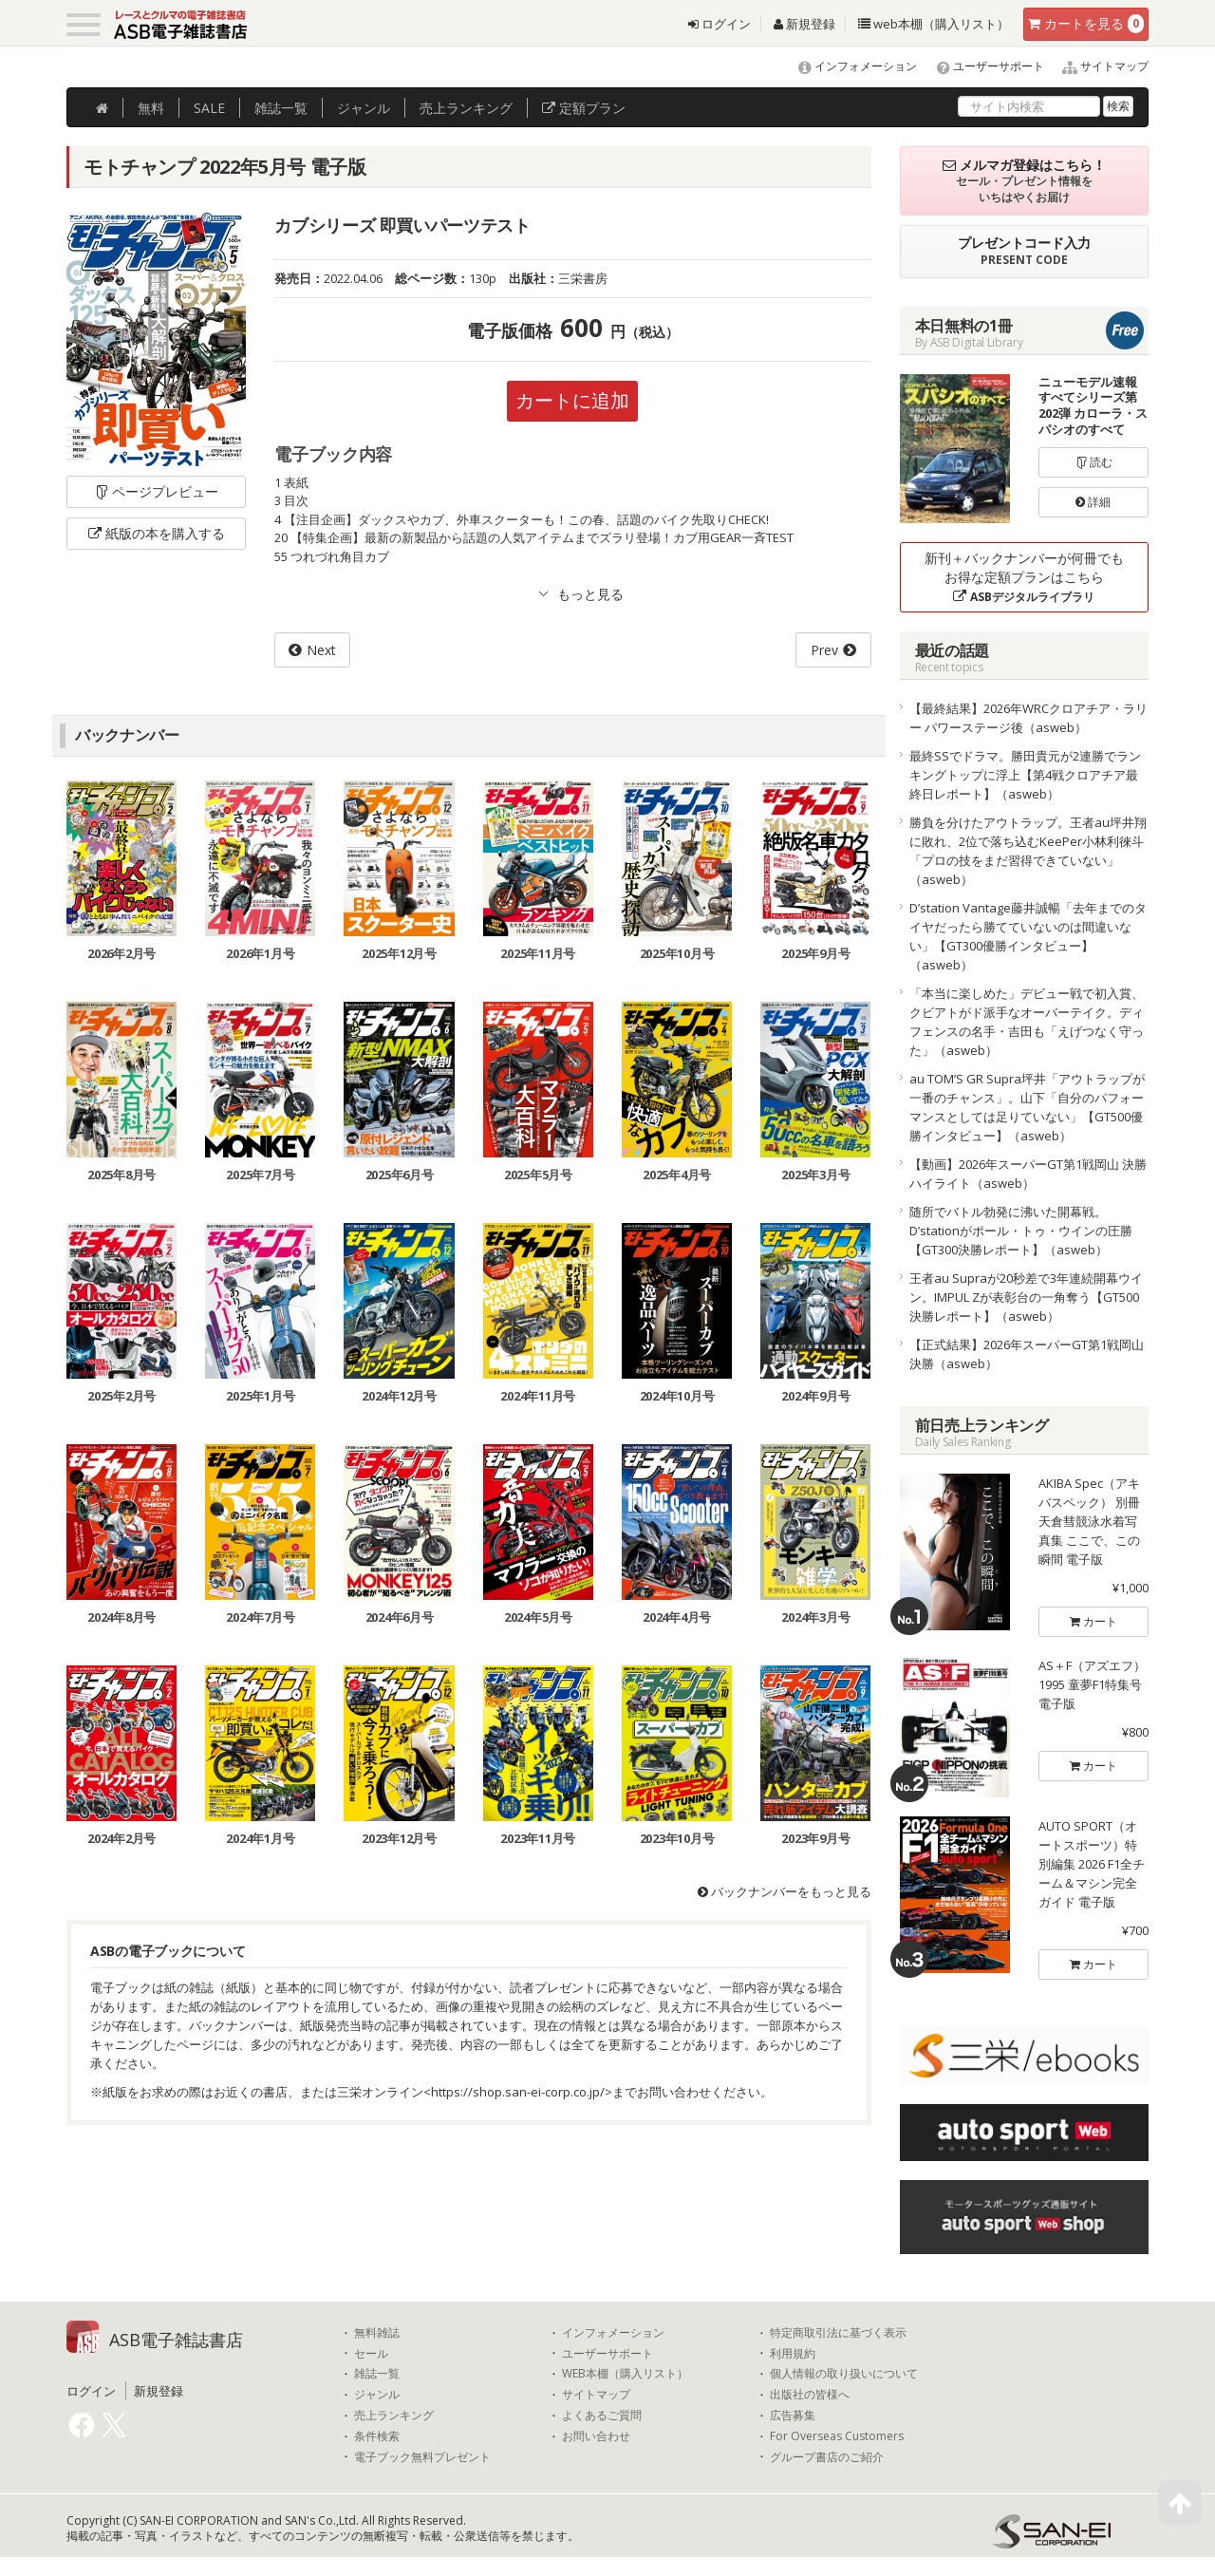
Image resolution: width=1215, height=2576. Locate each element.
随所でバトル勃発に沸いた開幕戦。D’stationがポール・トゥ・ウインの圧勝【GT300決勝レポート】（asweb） (1020, 1230)
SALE (209, 108)
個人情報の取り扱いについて (844, 2373)
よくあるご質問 (602, 2415)
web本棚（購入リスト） (933, 23)
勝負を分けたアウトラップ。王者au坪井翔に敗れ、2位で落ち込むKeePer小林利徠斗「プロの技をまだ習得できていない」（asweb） (1028, 851)
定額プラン (584, 108)
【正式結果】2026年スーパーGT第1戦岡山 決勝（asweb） (1026, 1354)
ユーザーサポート (982, 66)
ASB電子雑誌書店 (176, 2339)
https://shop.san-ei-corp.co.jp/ (518, 2091)
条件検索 (377, 2436)
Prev (824, 650)
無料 (151, 108)
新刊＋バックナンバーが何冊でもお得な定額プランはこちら (1024, 577)
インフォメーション (849, 66)
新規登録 (804, 23)
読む (1093, 462)
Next (321, 650)
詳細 (1093, 502)
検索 (1118, 106)
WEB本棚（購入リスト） (625, 2373)
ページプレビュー (156, 491)
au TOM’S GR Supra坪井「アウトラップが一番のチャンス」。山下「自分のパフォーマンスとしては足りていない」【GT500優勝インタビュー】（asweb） (1027, 1107)
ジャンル (363, 108)
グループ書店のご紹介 (827, 2457)
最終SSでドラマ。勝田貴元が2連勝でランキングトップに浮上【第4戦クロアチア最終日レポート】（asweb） (1025, 774)
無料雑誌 (377, 2333)
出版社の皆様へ (810, 2394)
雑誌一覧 (377, 2373)
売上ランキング (394, 2415)
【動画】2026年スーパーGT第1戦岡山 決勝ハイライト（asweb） (1028, 1174)
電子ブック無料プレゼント (422, 2457)
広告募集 (792, 2415)
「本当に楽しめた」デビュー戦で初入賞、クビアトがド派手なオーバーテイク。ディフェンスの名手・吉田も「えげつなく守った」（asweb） (1026, 1022)
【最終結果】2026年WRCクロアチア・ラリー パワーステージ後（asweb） (1028, 718)
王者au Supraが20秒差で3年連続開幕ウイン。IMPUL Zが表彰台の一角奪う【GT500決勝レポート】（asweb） (1026, 1297)
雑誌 (281, 108)
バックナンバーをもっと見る (784, 1891)
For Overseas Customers (837, 2436)
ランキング (466, 108)
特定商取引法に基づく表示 (838, 2333)
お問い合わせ (596, 2436)
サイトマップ (1098, 66)
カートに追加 (572, 400)
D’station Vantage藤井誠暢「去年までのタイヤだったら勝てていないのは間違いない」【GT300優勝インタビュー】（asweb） (1028, 936)
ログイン (719, 23)
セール (371, 2353)
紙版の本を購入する (156, 533)
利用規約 (792, 2353)
